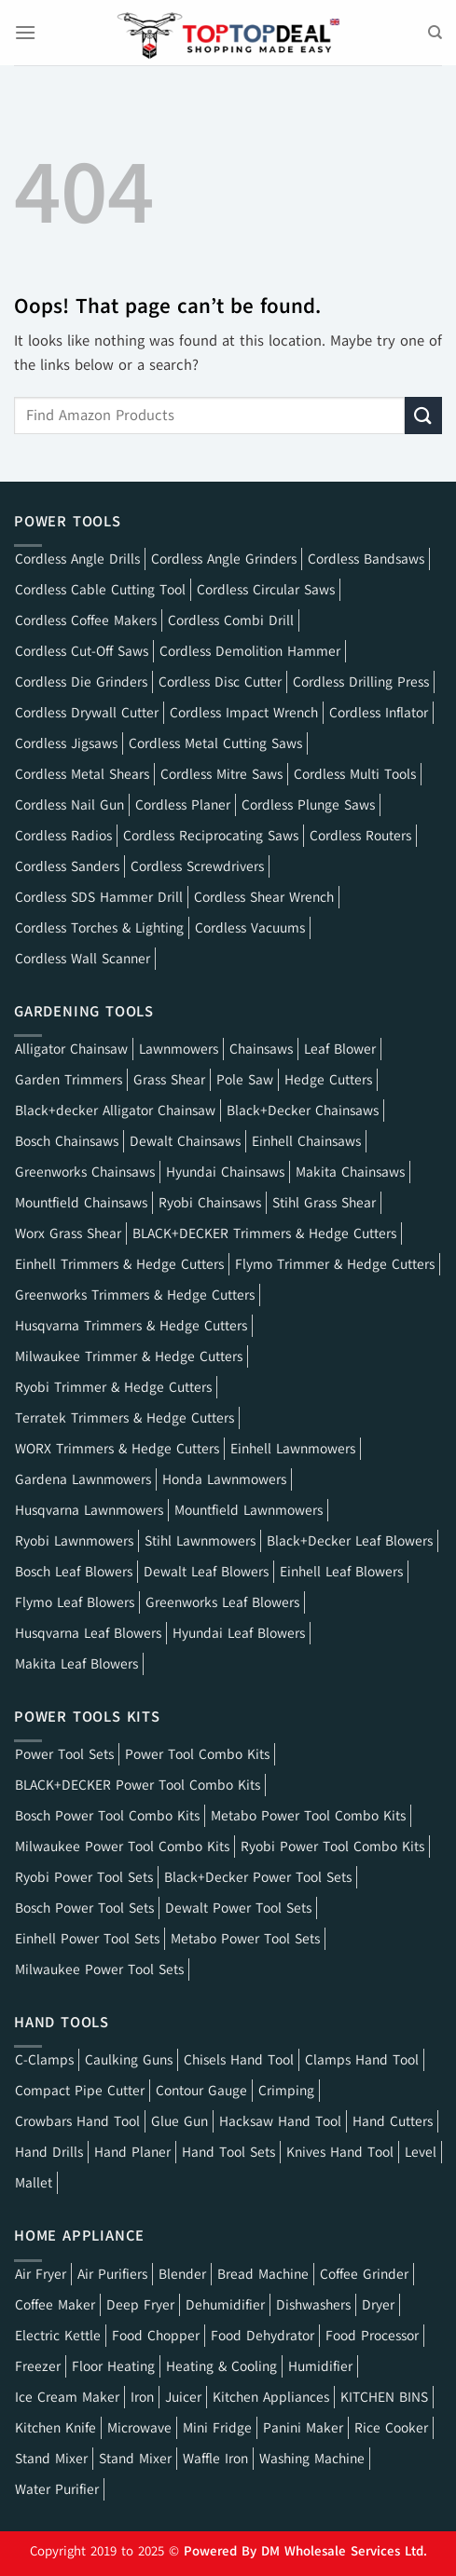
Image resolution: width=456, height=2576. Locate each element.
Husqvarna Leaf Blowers (88, 1633)
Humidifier (320, 2366)
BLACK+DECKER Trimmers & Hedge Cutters (264, 1233)
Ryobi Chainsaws (210, 1202)
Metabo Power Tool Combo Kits (308, 1815)
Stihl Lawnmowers (200, 1541)
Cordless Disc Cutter (220, 682)
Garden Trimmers (68, 1079)
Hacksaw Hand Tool (280, 2121)
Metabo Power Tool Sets (245, 1938)
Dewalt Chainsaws (185, 1141)
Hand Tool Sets (228, 2152)
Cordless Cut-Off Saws (81, 651)
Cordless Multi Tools (355, 774)
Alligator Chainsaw (71, 1049)
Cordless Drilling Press (361, 682)
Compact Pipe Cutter (80, 2090)
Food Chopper (156, 2335)
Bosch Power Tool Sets (84, 1908)
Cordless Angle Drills (77, 559)
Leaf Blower (340, 1049)
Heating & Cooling (221, 2366)
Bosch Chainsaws (66, 1141)
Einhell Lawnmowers (292, 1448)
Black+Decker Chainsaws (303, 1110)
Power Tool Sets (64, 1754)
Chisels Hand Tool (239, 2060)
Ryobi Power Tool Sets (84, 1877)
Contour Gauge (201, 2090)
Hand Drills (49, 2152)
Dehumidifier (225, 2305)
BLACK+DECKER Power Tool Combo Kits (137, 1785)
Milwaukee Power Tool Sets (99, 1969)
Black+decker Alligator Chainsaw (115, 1110)
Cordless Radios (63, 835)
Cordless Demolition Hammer (249, 651)
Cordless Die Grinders (81, 682)
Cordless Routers (360, 835)
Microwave (139, 2428)
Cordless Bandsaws (366, 559)
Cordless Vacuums (250, 928)
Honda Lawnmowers (224, 1479)
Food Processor (372, 2335)
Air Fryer (40, 2274)
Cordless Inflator (378, 712)
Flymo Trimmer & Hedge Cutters (335, 1264)
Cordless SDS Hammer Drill (99, 897)
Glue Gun (179, 2121)
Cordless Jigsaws (66, 743)
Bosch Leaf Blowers (73, 1571)
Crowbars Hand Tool (77, 2121)
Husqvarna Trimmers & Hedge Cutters (131, 1325)
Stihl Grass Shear (324, 1202)
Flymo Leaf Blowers (74, 1602)
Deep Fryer (140, 2305)
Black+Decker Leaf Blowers (350, 1541)
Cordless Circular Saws (266, 589)
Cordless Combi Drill (231, 620)
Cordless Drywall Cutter (87, 712)
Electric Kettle (58, 2335)
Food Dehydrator (262, 2335)
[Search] (435, 32)
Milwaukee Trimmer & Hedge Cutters (128, 1356)
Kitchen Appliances (271, 2397)
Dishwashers (313, 2305)
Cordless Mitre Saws (221, 774)
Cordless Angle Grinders (224, 559)
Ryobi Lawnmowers (74, 1541)
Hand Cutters (392, 2121)
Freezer (38, 2366)
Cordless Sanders (67, 866)
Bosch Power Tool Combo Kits (107, 1815)
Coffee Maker (55, 2305)
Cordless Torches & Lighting (99, 928)
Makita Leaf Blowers (76, 1664)
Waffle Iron (215, 2458)
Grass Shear (169, 1079)
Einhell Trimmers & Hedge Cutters (119, 1264)
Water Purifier (57, 2489)
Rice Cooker (391, 2428)
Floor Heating (113, 2366)
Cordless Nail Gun (69, 805)
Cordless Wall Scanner (82, 958)
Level (420, 2152)
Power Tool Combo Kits (197, 1754)
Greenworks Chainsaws (85, 1172)
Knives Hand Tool (340, 2152)
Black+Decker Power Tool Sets (258, 1877)
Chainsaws (261, 1049)
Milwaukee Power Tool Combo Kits (122, 1846)
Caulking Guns (129, 2060)
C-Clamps (44, 2060)
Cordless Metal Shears (82, 774)
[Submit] (423, 415)
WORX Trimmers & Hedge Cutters (117, 1448)
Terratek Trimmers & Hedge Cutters (124, 1418)
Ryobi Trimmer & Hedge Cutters (113, 1387)
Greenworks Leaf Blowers (222, 1602)
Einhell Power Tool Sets (87, 1938)
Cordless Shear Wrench (264, 897)
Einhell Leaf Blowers (341, 1571)
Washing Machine (312, 2458)
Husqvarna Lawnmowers (89, 1510)
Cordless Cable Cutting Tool (100, 589)
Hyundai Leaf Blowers (239, 1633)
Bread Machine (263, 2274)
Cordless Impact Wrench (244, 712)
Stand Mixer (51, 2458)
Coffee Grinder (364, 2274)
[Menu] (25, 32)
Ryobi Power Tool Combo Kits (332, 1846)
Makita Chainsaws (350, 1172)
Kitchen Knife (55, 2428)
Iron (142, 2397)
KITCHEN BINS (384, 2397)
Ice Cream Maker (67, 2397)
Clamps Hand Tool (362, 2060)
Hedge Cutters (328, 1079)
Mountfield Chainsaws (81, 1202)
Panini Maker (303, 2428)
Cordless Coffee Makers (86, 620)
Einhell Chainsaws (306, 1141)
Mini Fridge (217, 2428)
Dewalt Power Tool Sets (238, 1908)
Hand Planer (132, 2152)
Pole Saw (244, 1079)
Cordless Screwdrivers (197, 866)
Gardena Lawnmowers (83, 1479)
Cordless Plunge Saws (308, 805)
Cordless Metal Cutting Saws (215, 743)
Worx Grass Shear (68, 1233)
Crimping (286, 2090)
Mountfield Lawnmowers (248, 1510)
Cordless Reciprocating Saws (210, 835)
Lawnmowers (178, 1049)
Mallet (33, 2183)
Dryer (378, 2305)
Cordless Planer (182, 805)
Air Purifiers (112, 2274)
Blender (182, 2274)
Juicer (183, 2397)
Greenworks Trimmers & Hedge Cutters (135, 1295)
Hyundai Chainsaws (225, 1172)
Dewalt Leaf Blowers (206, 1571)
